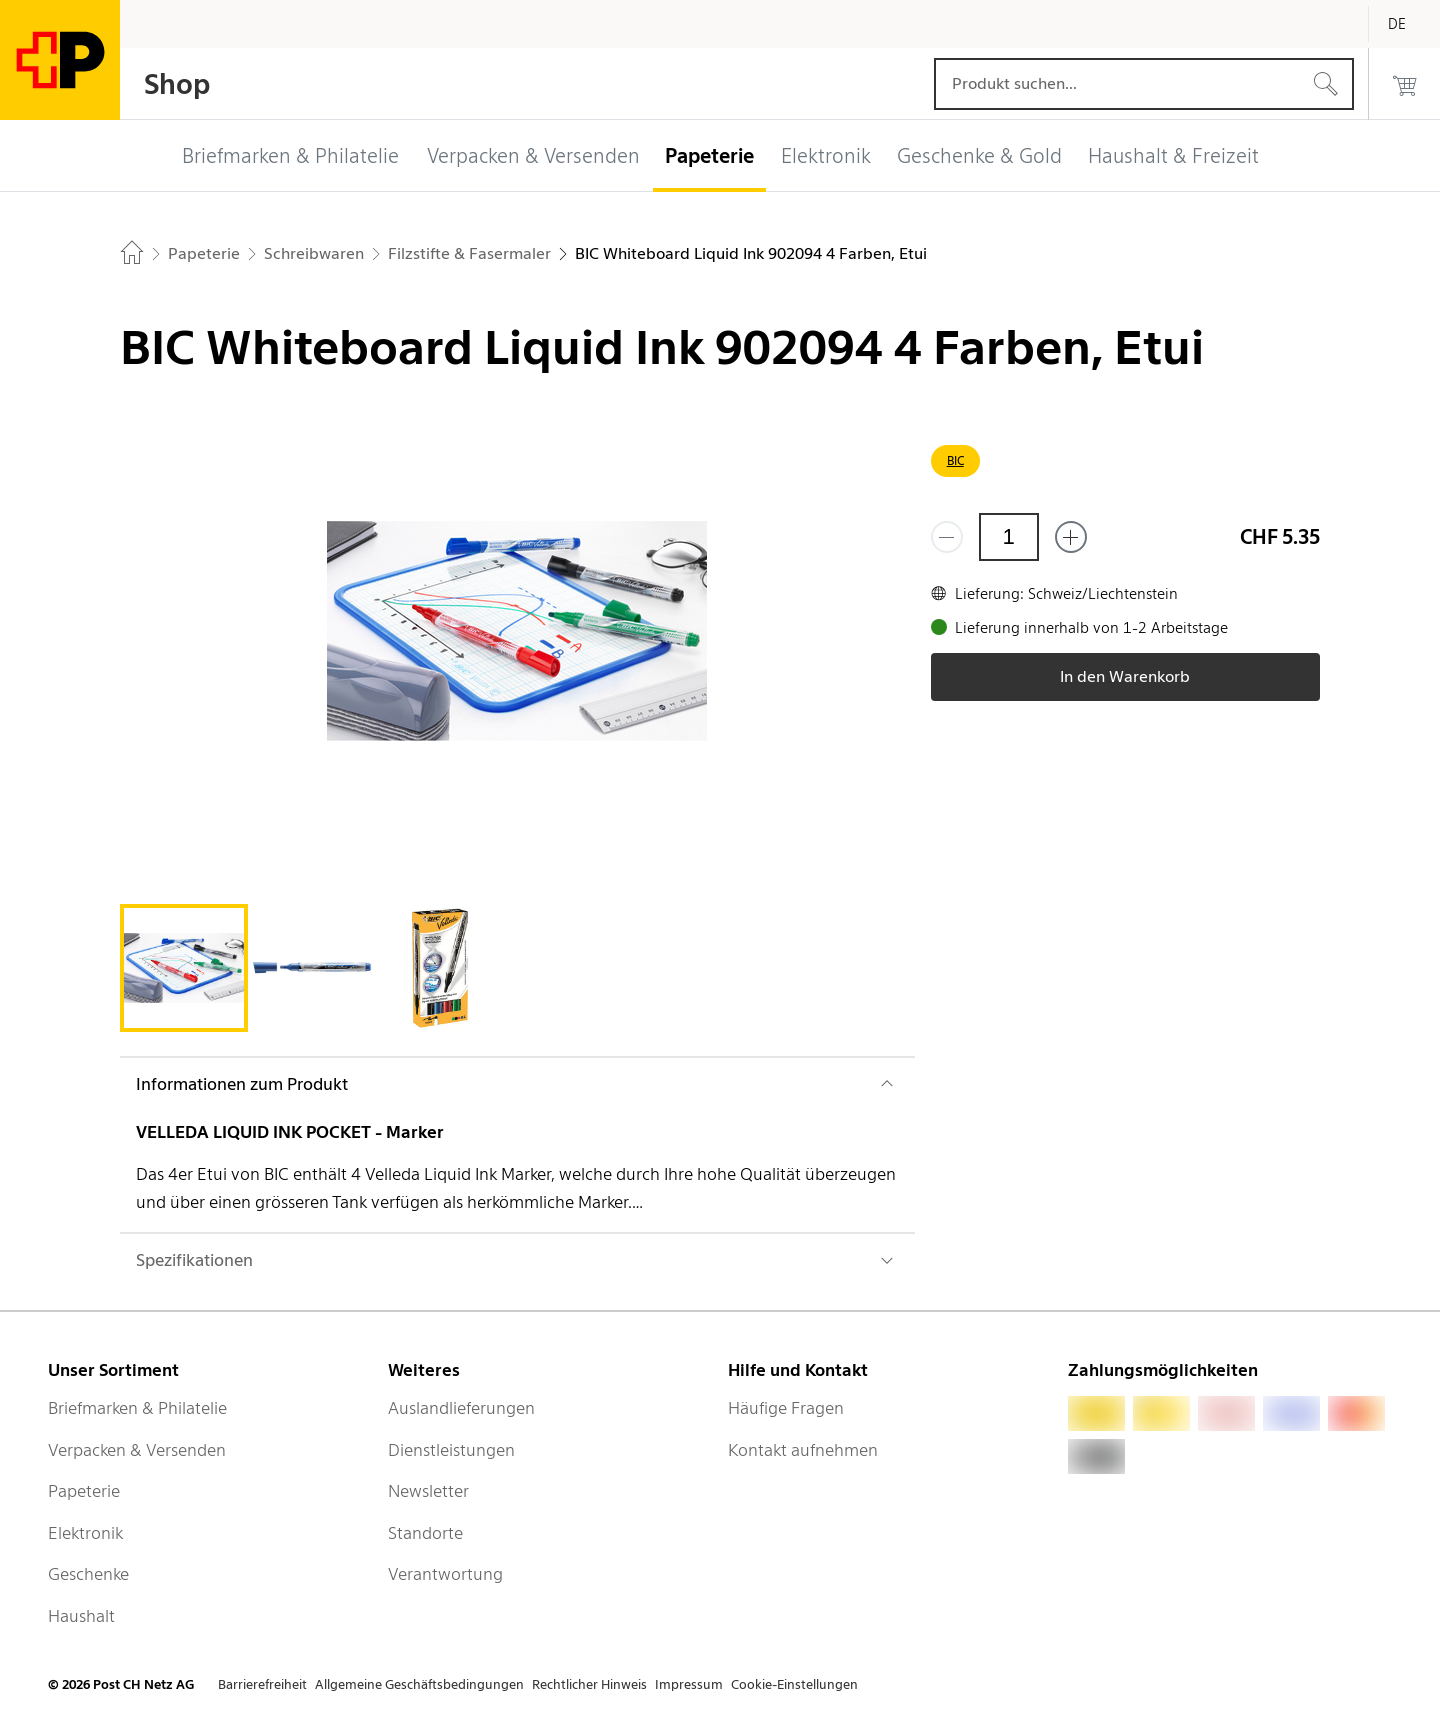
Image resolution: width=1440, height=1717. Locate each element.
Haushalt (81, 1616)
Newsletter (428, 1491)
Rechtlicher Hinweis (589, 1684)
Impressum (689, 1684)
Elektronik (85, 1533)
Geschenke (88, 1574)
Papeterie (84, 1491)
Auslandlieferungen (461, 1408)
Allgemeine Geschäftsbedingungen (419, 1684)
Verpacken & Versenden (137, 1450)
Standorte (425, 1533)
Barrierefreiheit (262, 1684)
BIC (955, 460)
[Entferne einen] (947, 537)
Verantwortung (445, 1574)
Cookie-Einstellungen (794, 1684)
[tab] (184, 968)
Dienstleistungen (451, 1450)
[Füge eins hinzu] (1071, 537)
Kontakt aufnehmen (803, 1450)
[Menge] (1009, 537)
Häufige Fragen (786, 1408)
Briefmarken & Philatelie (137, 1408)
